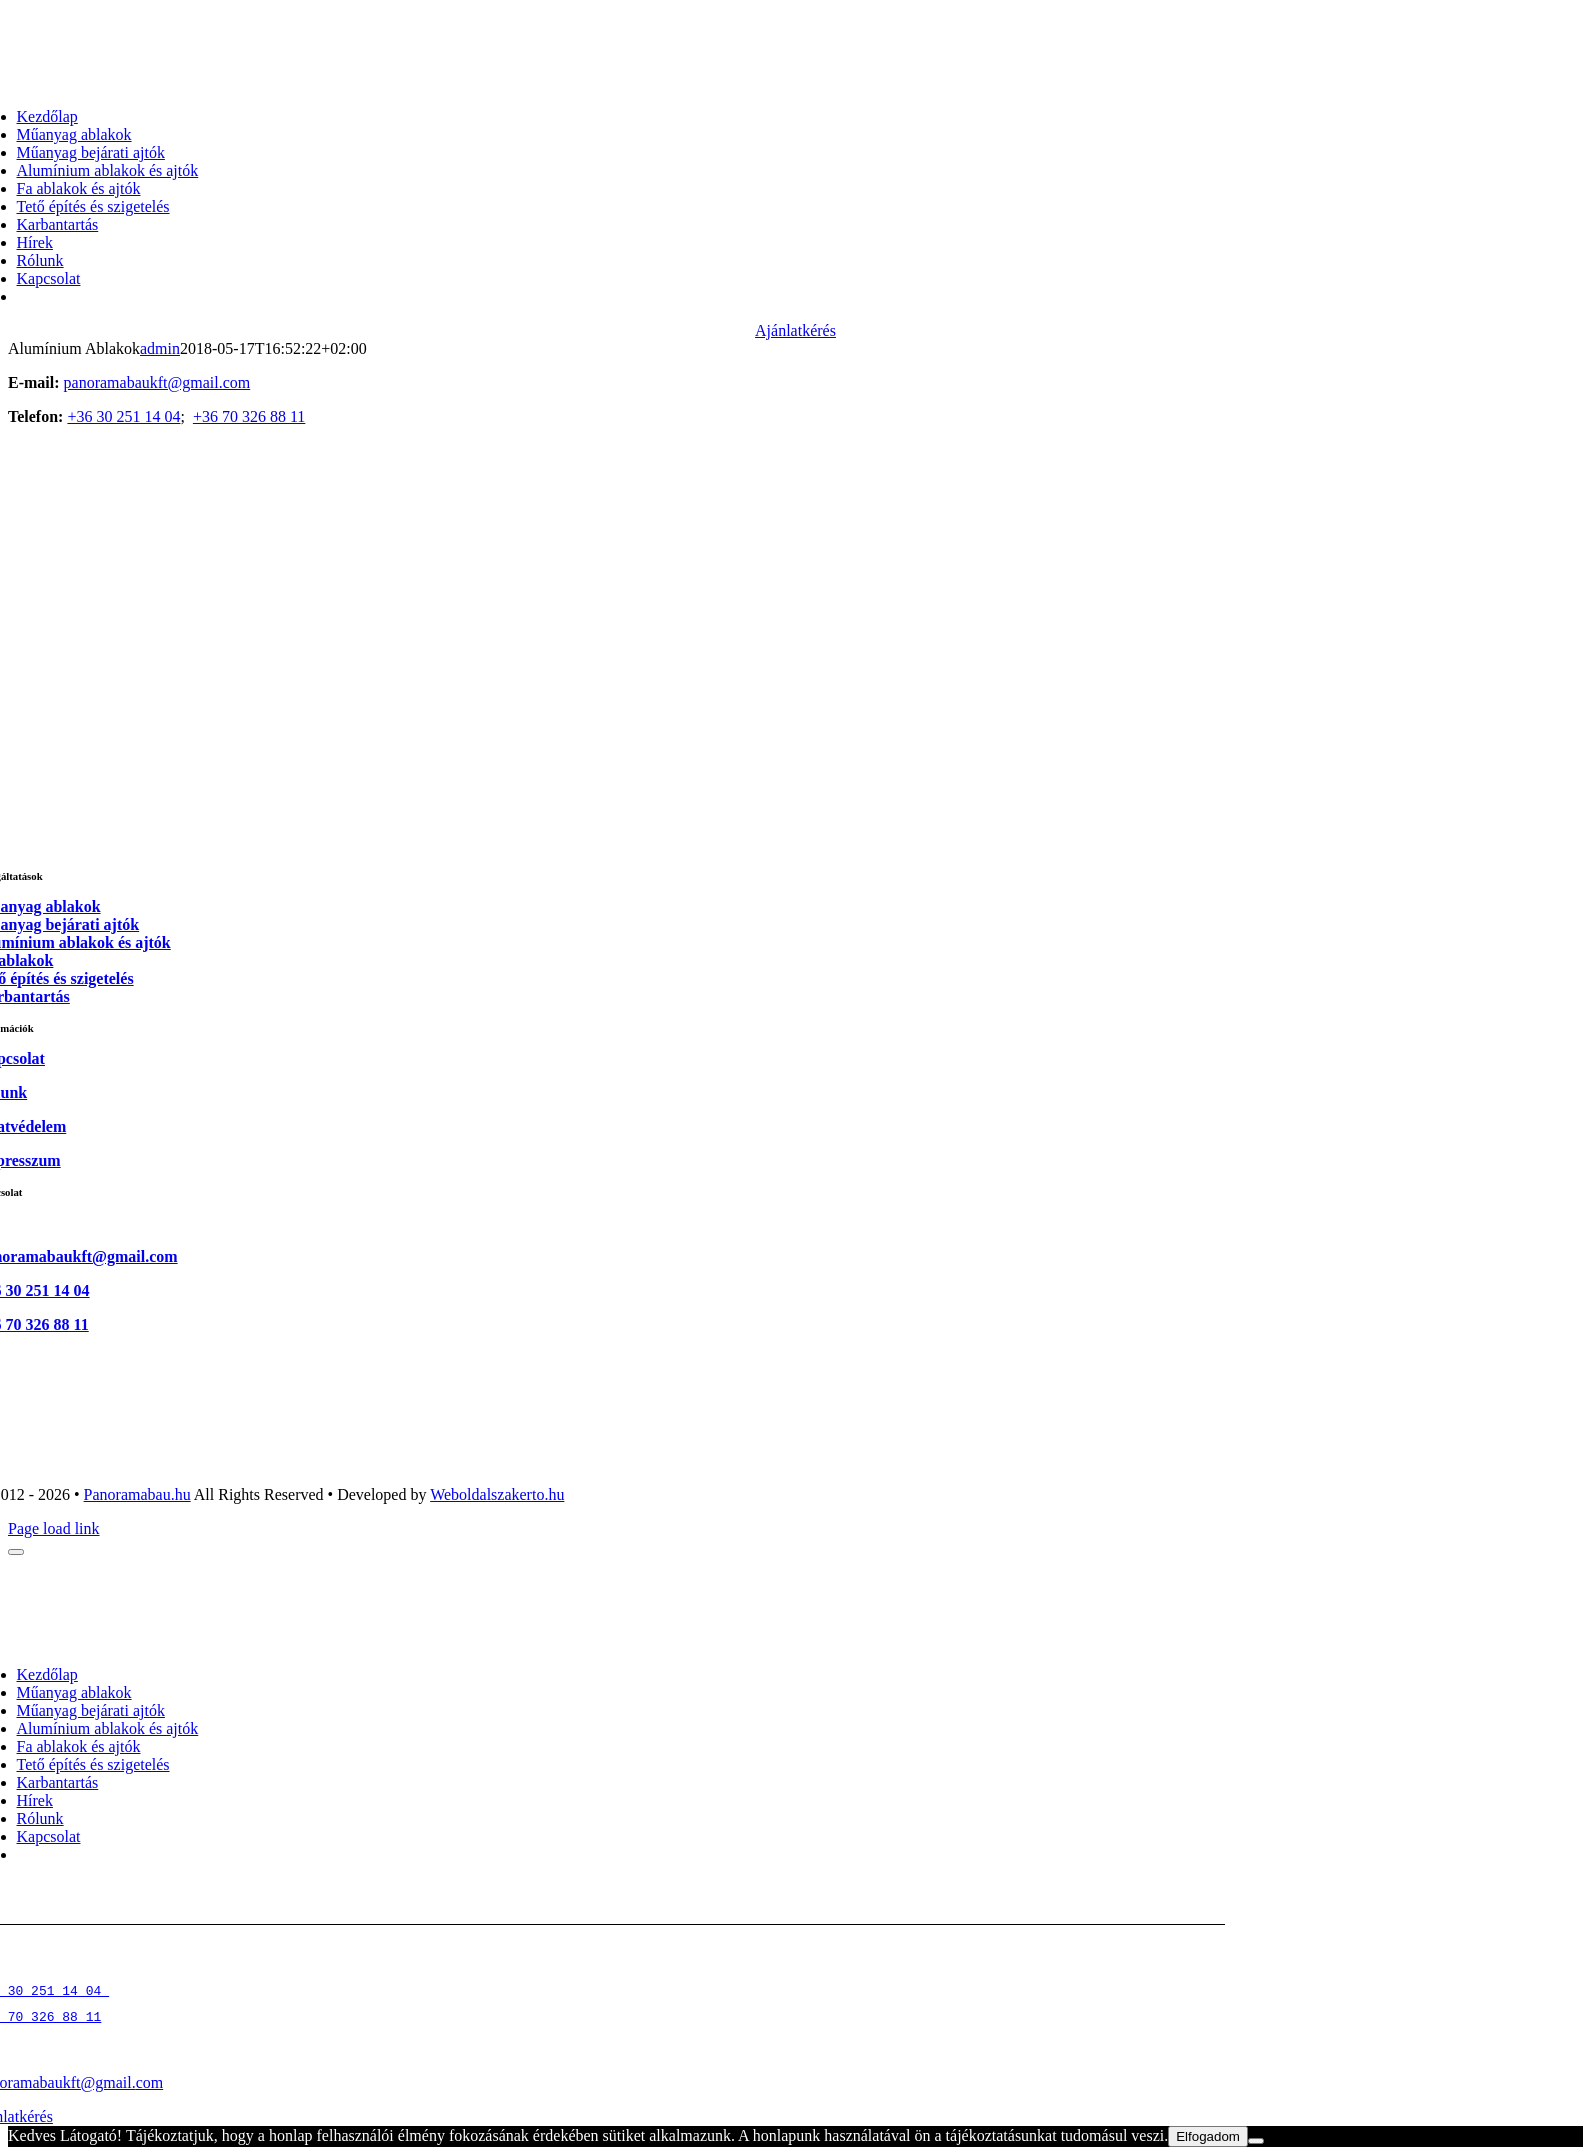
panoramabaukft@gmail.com (157, 382)
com (150, 2082)
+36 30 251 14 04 (123, 416)
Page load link (54, 1528)
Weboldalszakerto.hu (497, 1494)
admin (160, 348)
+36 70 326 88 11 (249, 416)
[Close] (16, 1552)
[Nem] (1256, 2141)
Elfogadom (1208, 2136)
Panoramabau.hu (137, 1494)
